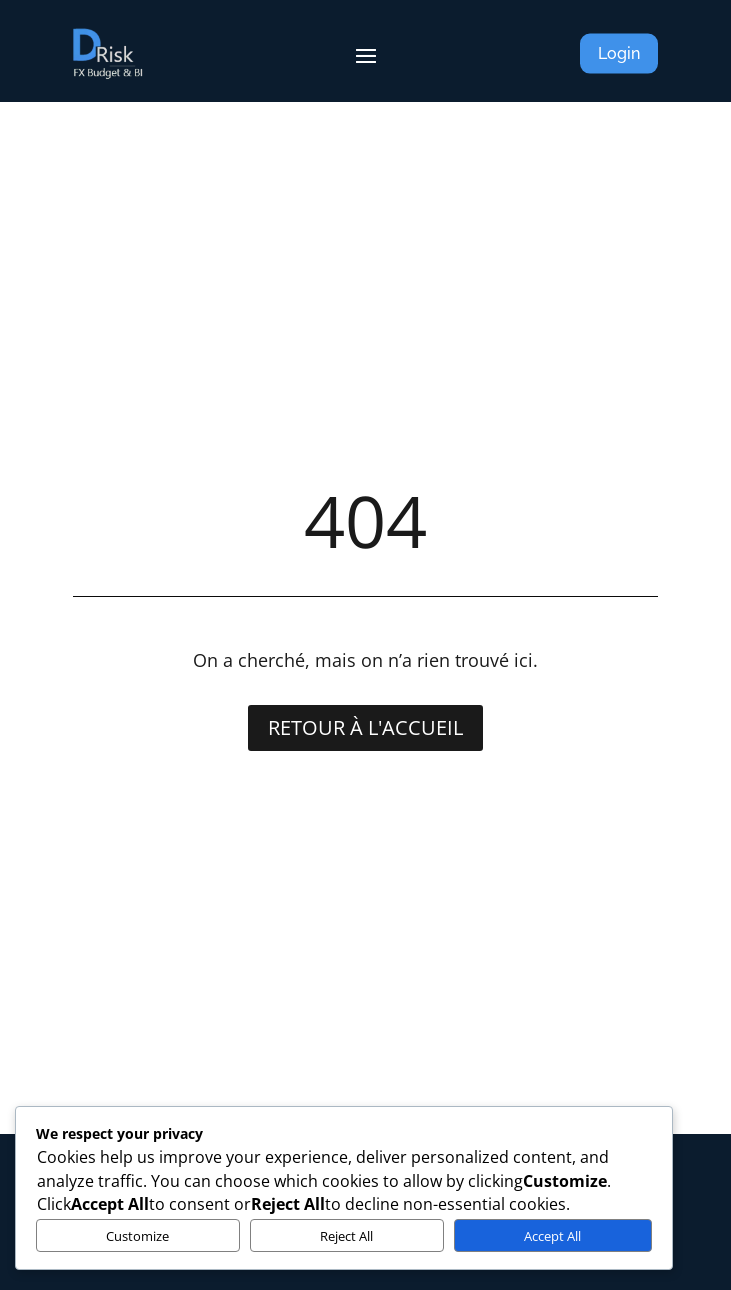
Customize (137, 1236)
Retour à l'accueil (365, 727)
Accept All (552, 1236)
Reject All (346, 1236)
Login (619, 53)
